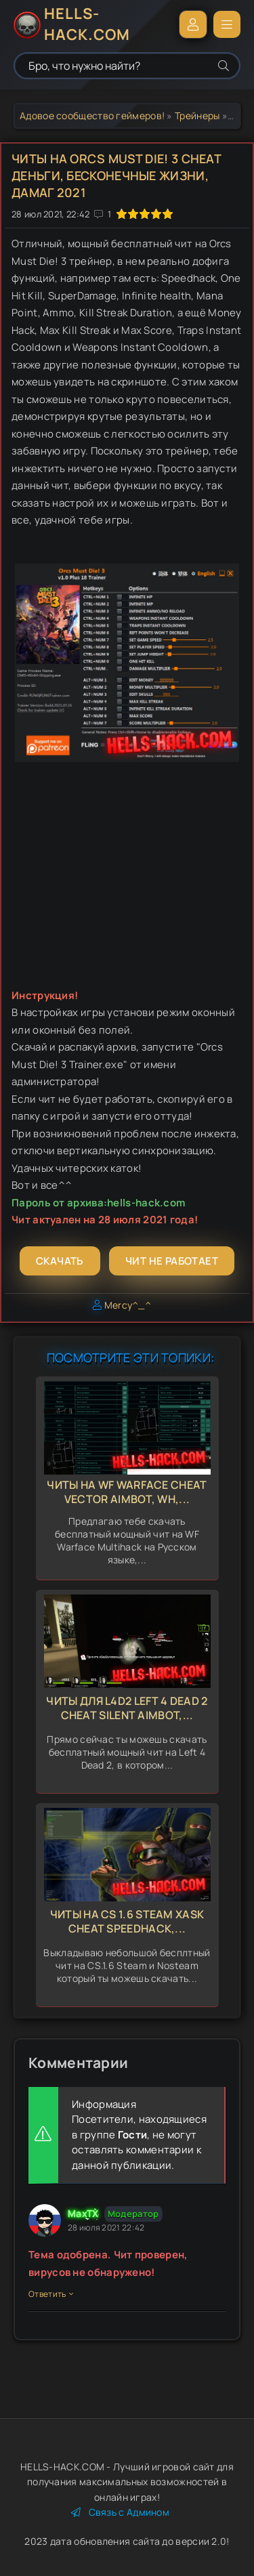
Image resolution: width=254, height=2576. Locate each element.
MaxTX (83, 2213)
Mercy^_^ (127, 1304)
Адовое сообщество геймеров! (92, 115)
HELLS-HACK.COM (87, 24)
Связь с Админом (120, 2512)
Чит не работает (171, 1261)
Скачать (60, 1261)
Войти (193, 24)
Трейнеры (197, 115)
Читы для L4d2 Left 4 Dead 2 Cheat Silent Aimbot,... (126, 1708)
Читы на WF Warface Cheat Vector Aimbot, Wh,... (127, 1491)
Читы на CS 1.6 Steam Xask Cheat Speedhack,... (127, 1921)
